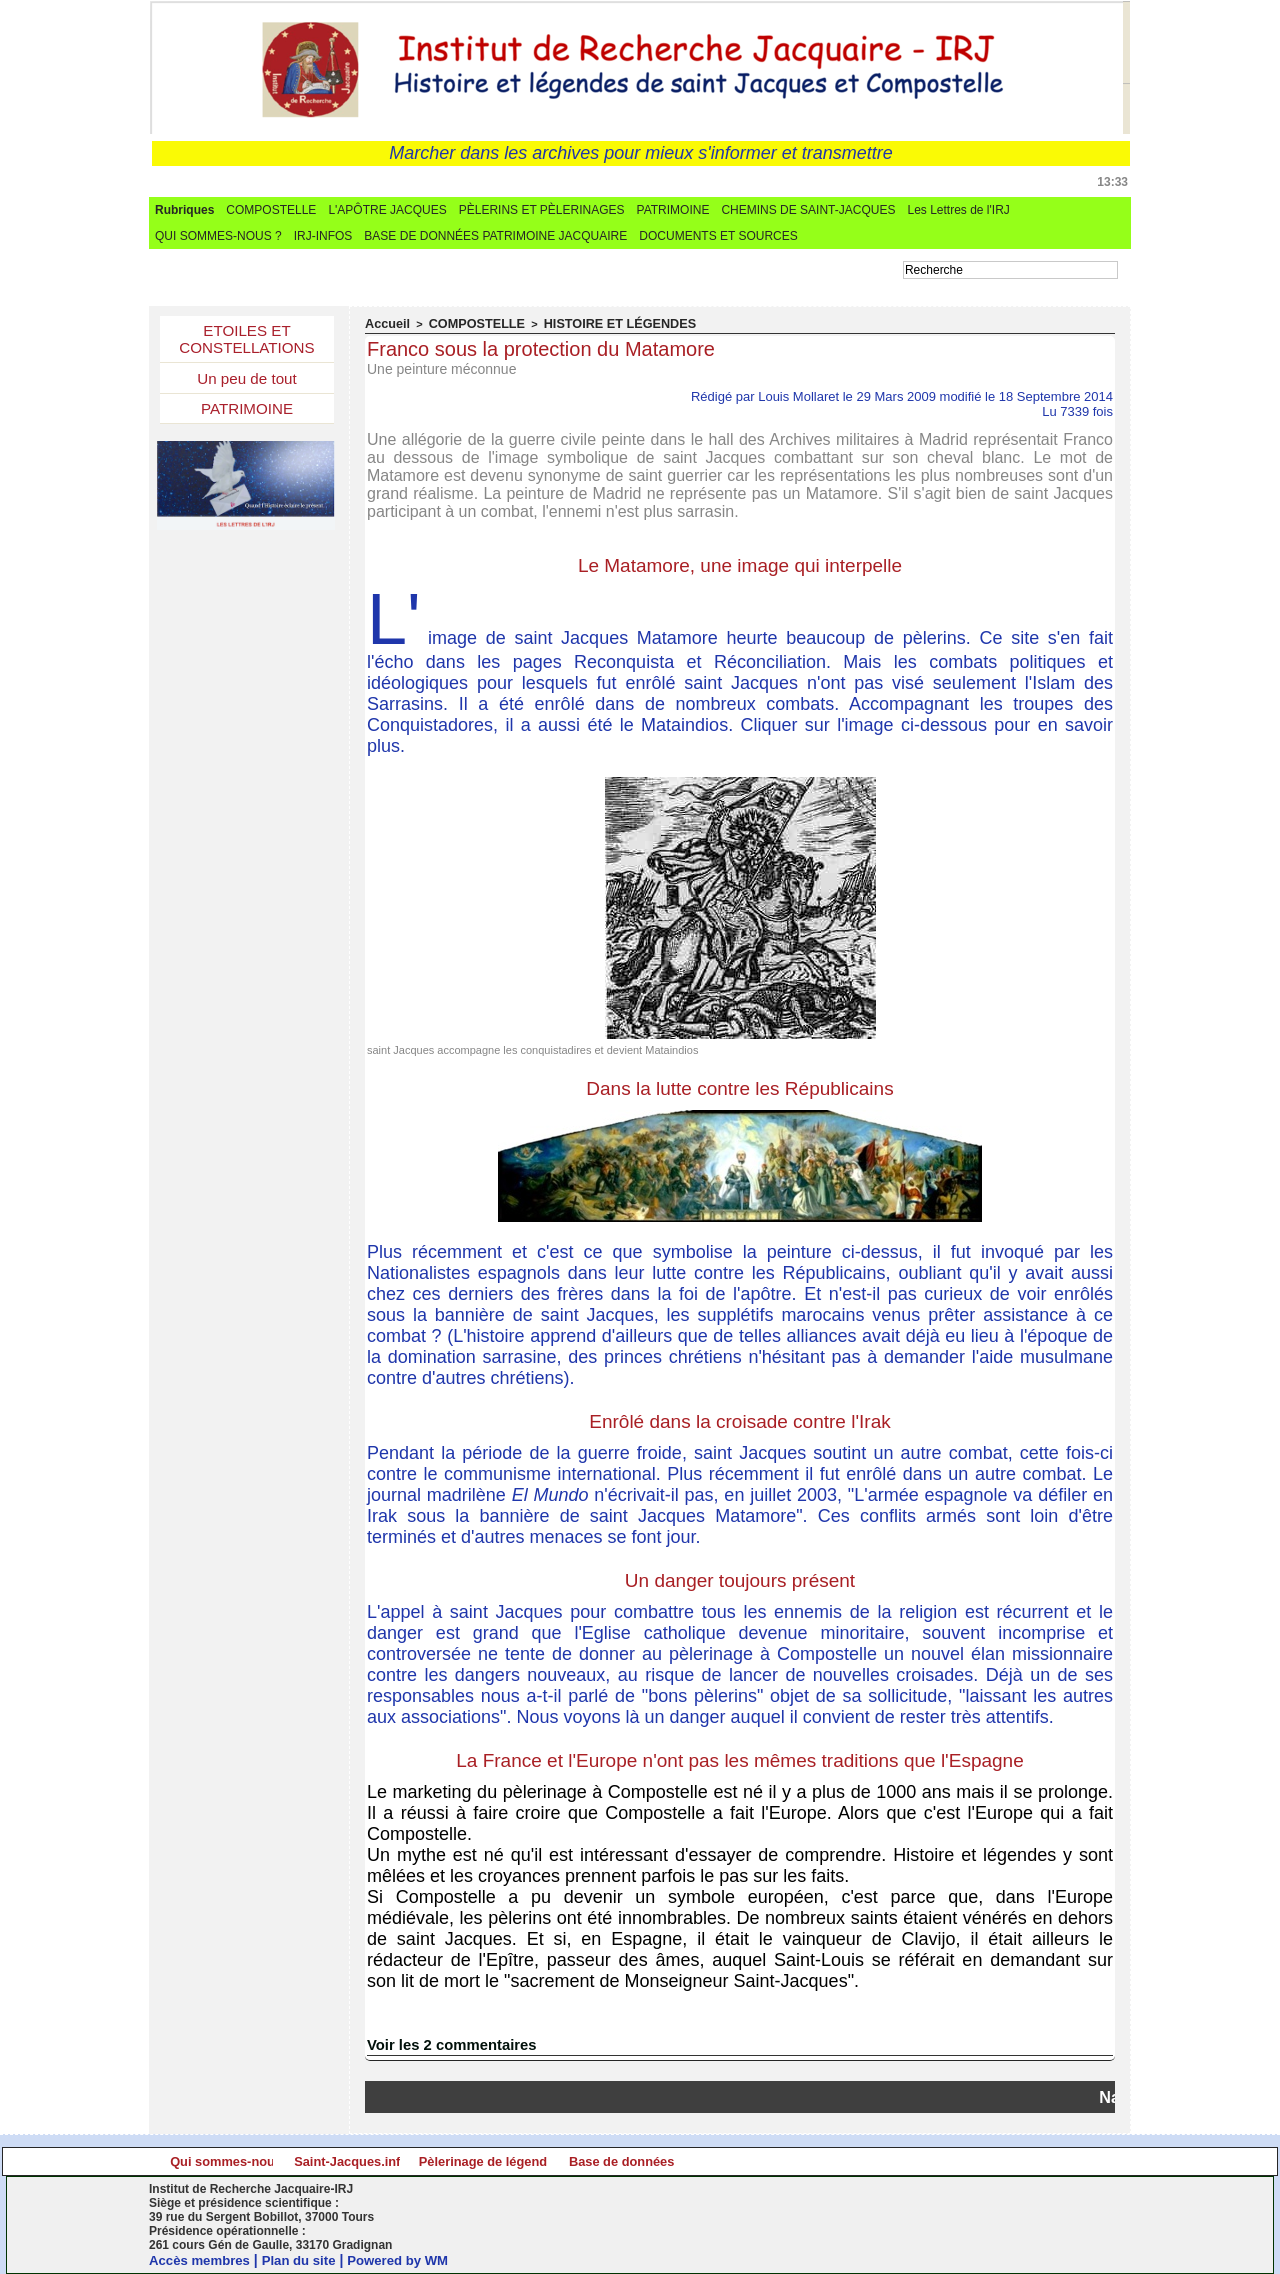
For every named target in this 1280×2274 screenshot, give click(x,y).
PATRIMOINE (673, 210)
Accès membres (202, 2260)
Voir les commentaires (447, 2044)
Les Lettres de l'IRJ (958, 210)
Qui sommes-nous (271, 2161)
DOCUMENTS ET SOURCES (718, 236)
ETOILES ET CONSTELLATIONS (247, 341)
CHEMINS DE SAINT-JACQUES (808, 210)
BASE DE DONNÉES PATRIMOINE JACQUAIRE (495, 236)
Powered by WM (411, 2260)
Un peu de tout (247, 383)
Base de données (1002, 2161)
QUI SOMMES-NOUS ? (218, 236)
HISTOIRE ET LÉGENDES (591, 324)
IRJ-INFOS (323, 236)
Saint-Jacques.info (515, 2161)
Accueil (384, 324)
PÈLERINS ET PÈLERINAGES (542, 210)
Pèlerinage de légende (759, 2161)
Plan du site (307, 2260)
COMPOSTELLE (271, 210)
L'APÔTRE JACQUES (387, 210)
